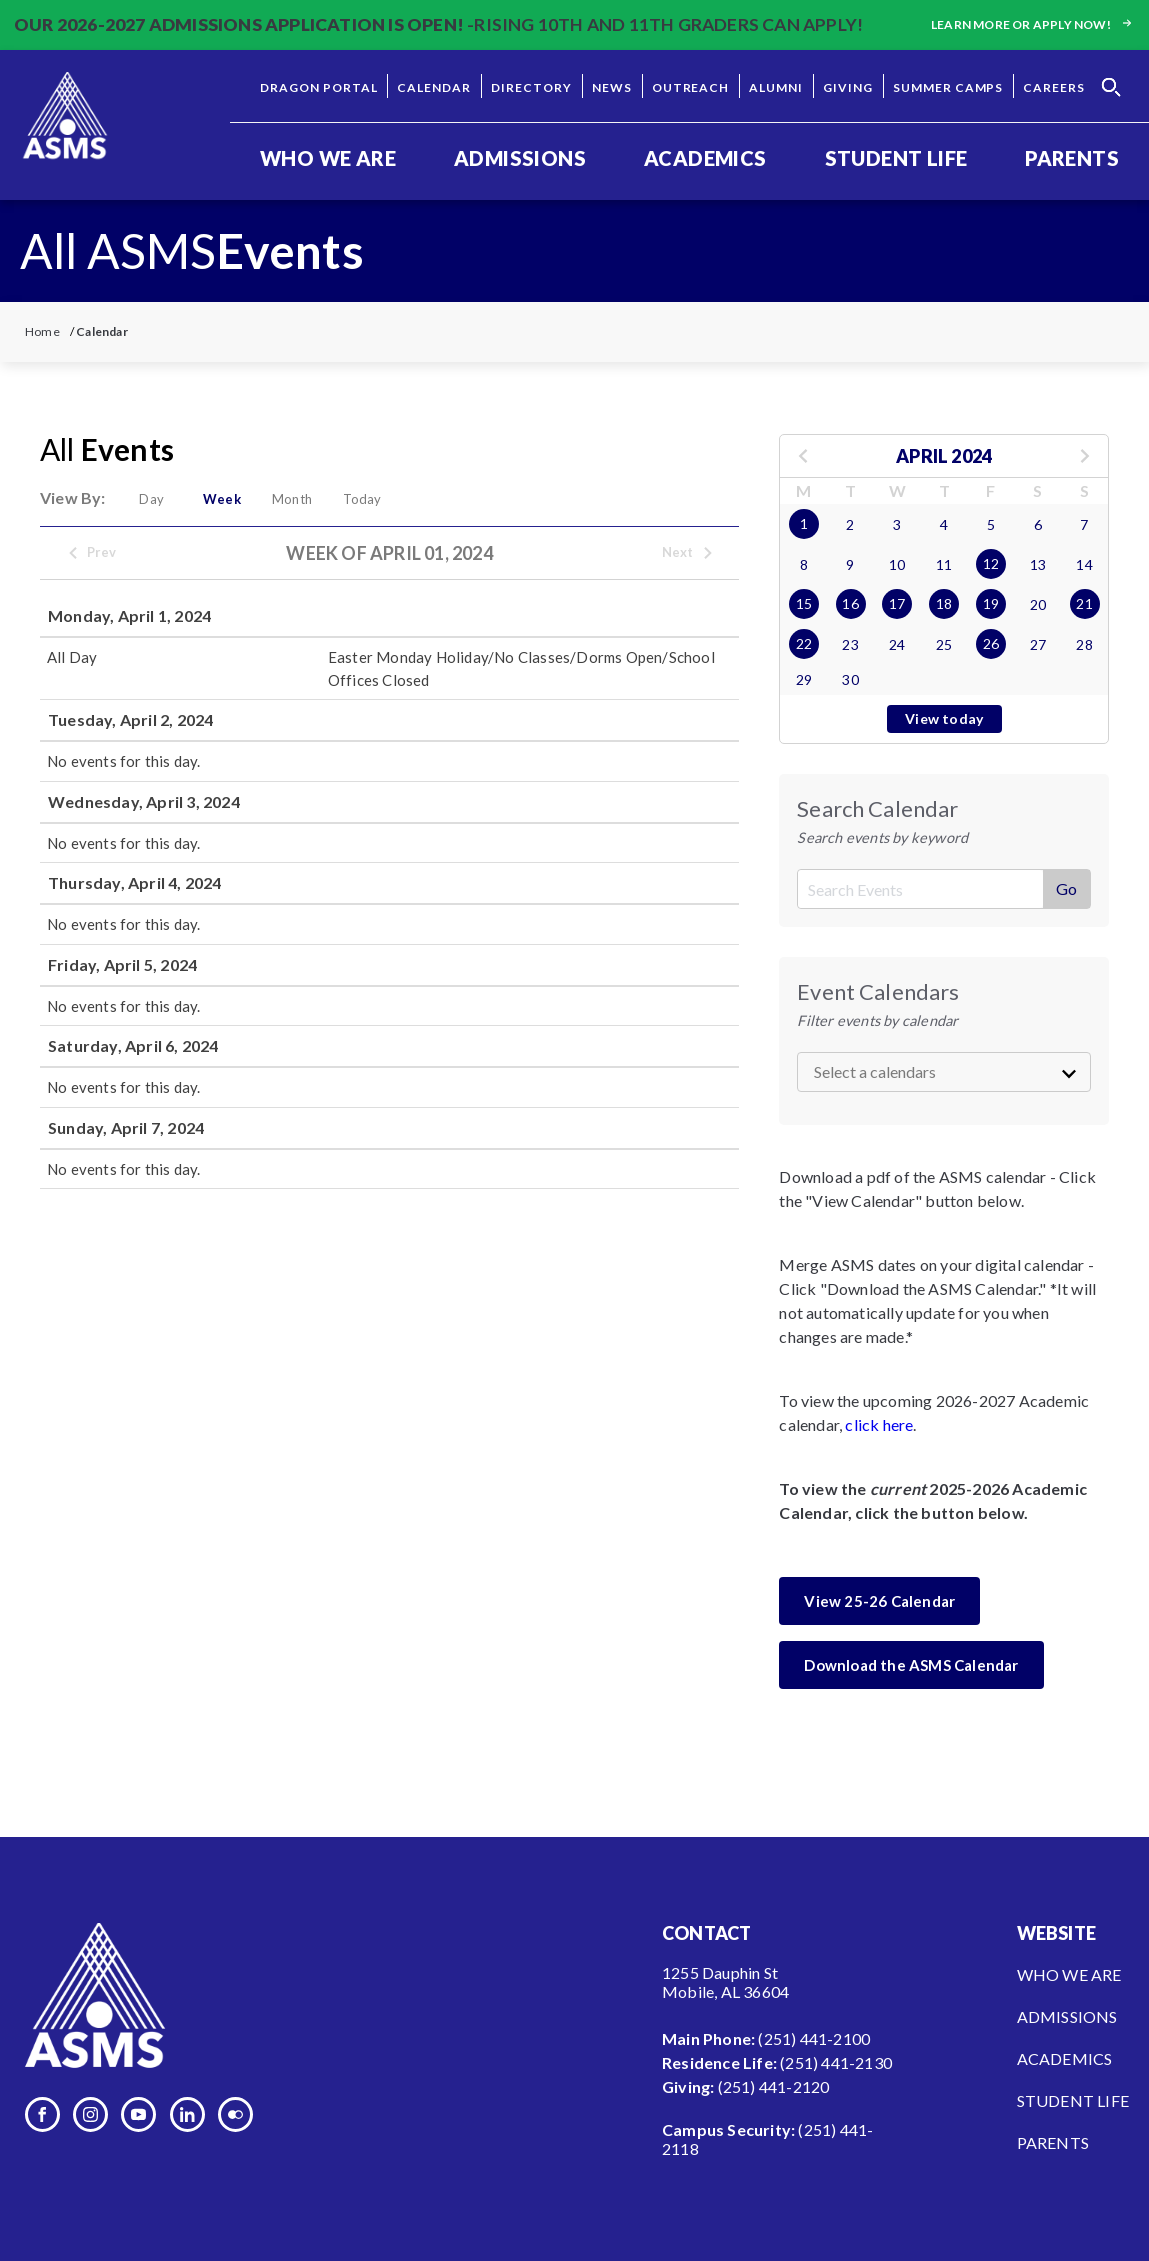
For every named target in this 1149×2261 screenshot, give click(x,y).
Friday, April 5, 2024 (122, 964)
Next (688, 553)
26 (991, 643)
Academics (705, 158)
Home (42, 331)
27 (1038, 644)
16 (850, 603)
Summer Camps (948, 87)
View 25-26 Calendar (879, 1601)
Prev (92, 553)
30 (850, 679)
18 (944, 603)
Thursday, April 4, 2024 (135, 882)
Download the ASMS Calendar (911, 1665)
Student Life (896, 158)
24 (897, 644)
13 (1038, 564)
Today (382, 499)
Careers (1054, 87)
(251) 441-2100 (814, 2038)
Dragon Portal (318, 87)
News (612, 87)
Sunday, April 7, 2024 (126, 1127)
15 (804, 603)
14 (1084, 564)
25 (944, 644)
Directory (531, 87)
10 (897, 564)
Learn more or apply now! (1033, 24)
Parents (1072, 158)
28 (1084, 644)
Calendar (434, 87)
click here (879, 1424)
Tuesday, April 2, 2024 (130, 719)
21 (1084, 603)
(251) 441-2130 (836, 2062)
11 (944, 564)
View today (944, 718)
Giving (848, 87)
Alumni (776, 87)
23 (850, 644)
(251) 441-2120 (774, 2086)
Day (154, 499)
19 (991, 603)
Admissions (520, 158)
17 (897, 603)
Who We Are (328, 158)
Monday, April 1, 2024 (129, 615)
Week (231, 499)
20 (1038, 604)
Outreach (691, 87)
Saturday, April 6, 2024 (133, 1045)
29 (804, 679)
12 (991, 563)
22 (804, 643)
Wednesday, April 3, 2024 (144, 801)
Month (307, 499)
